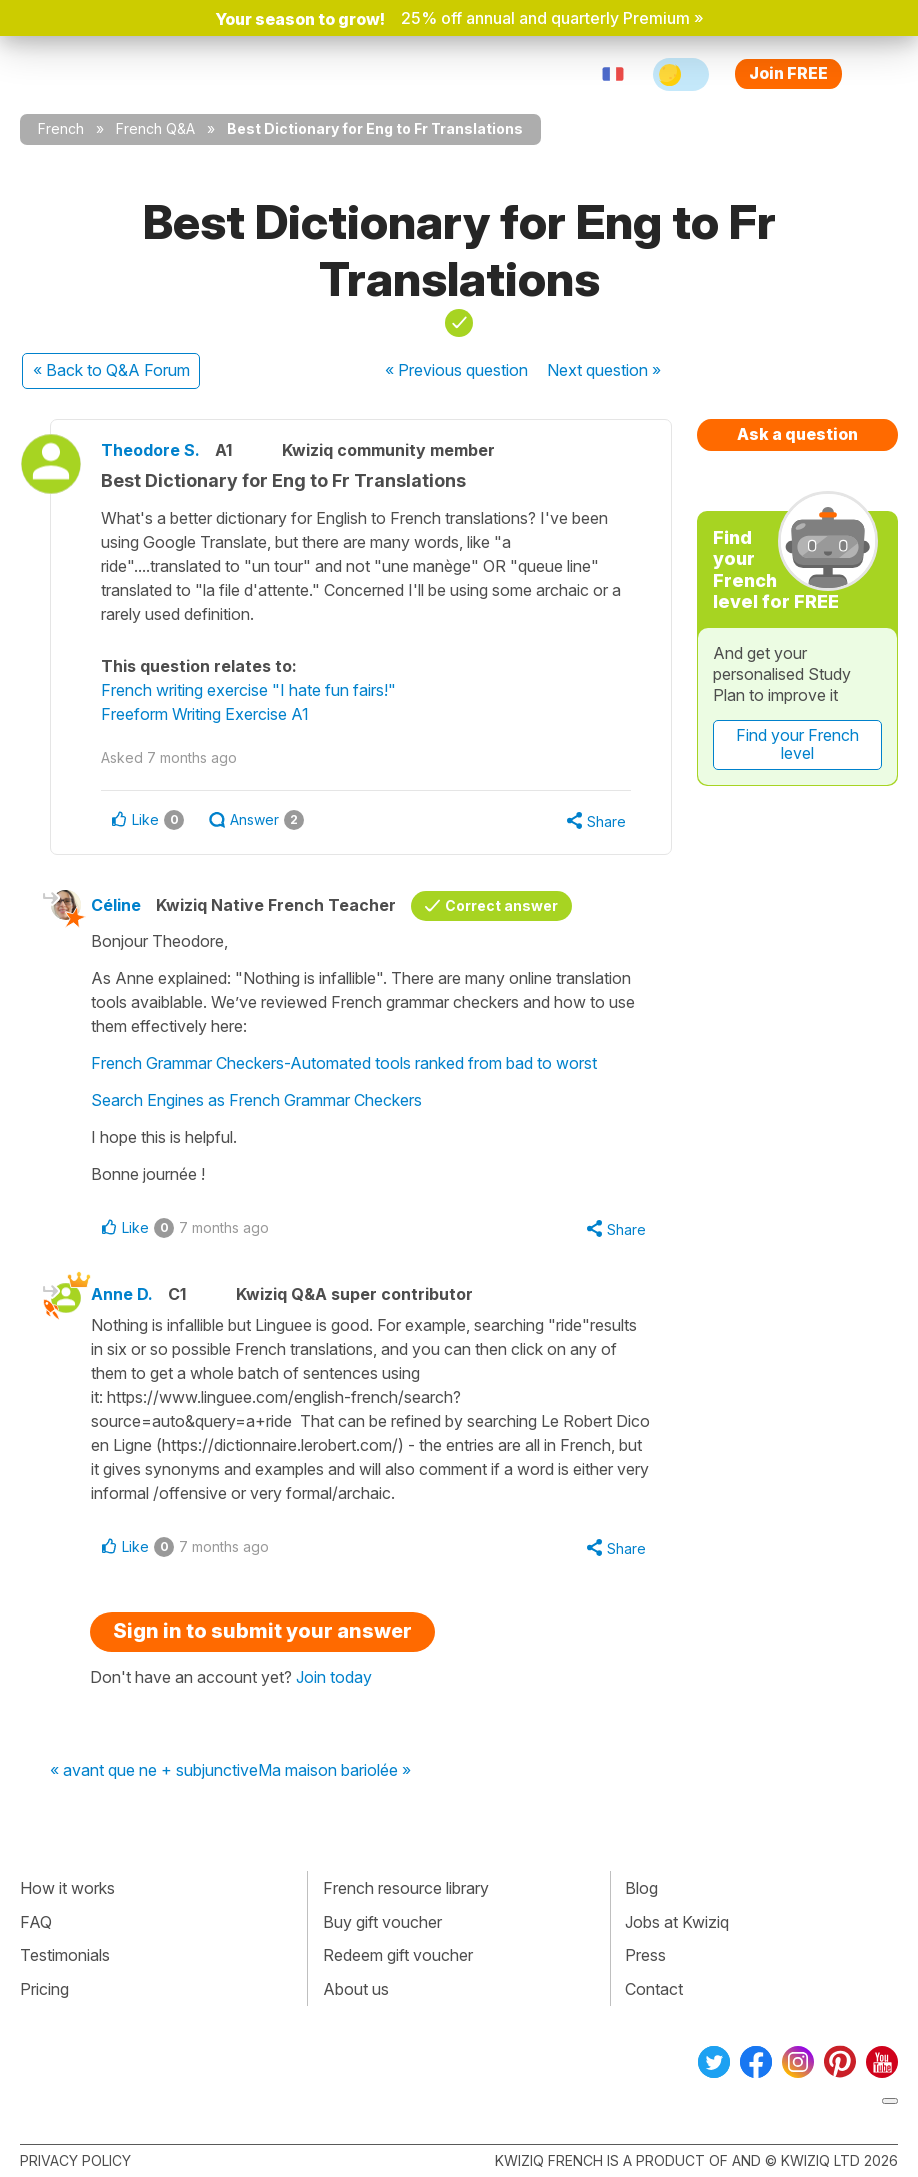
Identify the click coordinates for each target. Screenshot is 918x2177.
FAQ (36, 1922)
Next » (604, 370)
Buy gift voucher (382, 1922)
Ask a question (797, 434)
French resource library (406, 1888)
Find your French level (797, 744)
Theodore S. (150, 450)
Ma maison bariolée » (334, 1771)
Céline (116, 905)
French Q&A (155, 128)
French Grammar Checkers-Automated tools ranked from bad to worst (344, 1063)
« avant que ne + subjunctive (154, 1771)
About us (356, 1989)
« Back (111, 370)
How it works (67, 1888)
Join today (334, 1677)
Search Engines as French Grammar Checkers (256, 1100)
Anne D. (122, 1294)
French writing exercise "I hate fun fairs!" (248, 690)
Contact (654, 1989)
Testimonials (65, 1955)
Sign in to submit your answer (262, 1631)
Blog (641, 1888)
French (61, 128)
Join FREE (788, 73)
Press (645, 1955)
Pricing (44, 1989)
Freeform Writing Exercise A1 (205, 714)
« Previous (456, 370)
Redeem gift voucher (398, 1955)
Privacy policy (75, 2160)
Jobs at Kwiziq (677, 1922)
